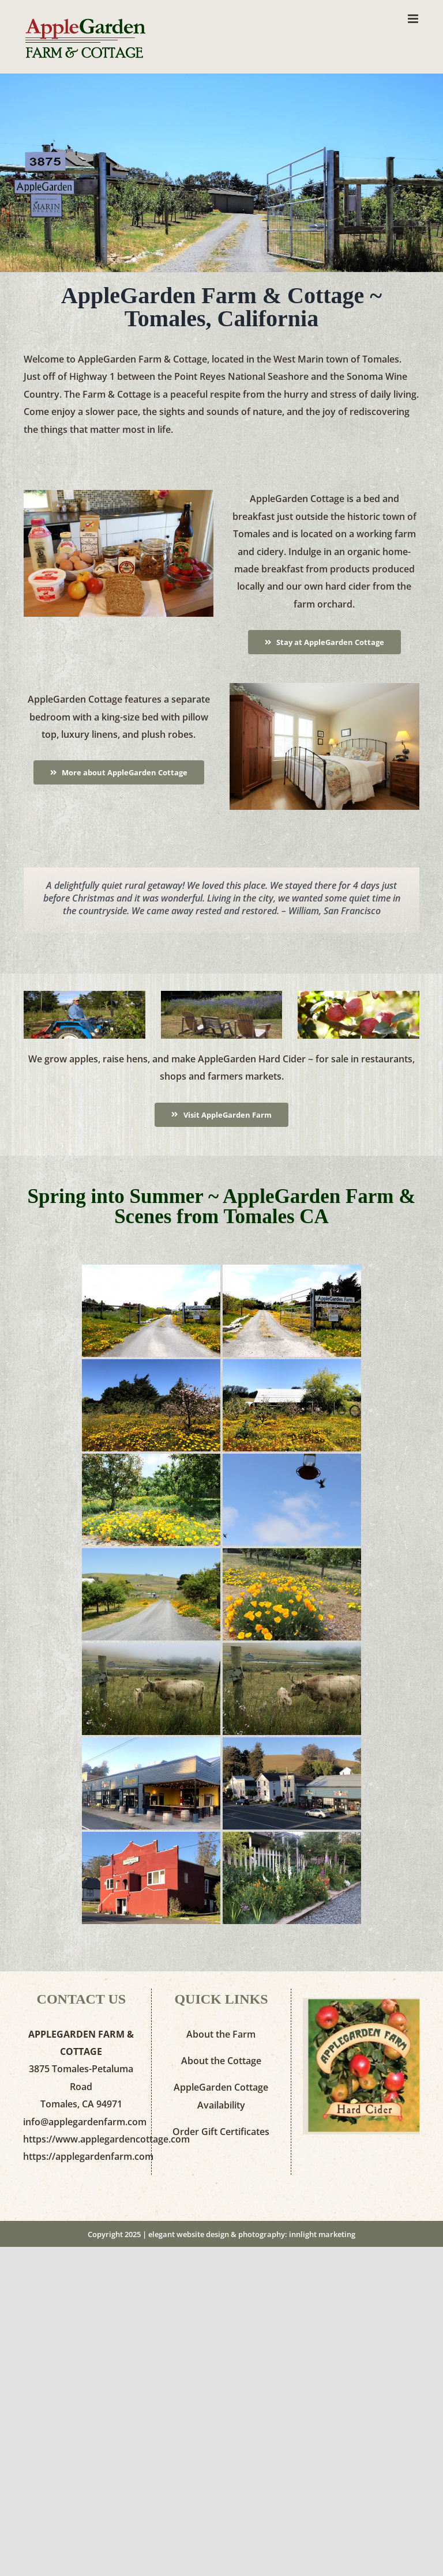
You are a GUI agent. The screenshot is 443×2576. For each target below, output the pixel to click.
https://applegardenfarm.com (88, 2156)
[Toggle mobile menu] (414, 19)
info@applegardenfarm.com (85, 2121)
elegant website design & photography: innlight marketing (251, 2234)
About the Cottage (221, 2060)
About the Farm (221, 2034)
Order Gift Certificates (220, 2131)
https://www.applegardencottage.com (106, 2139)
